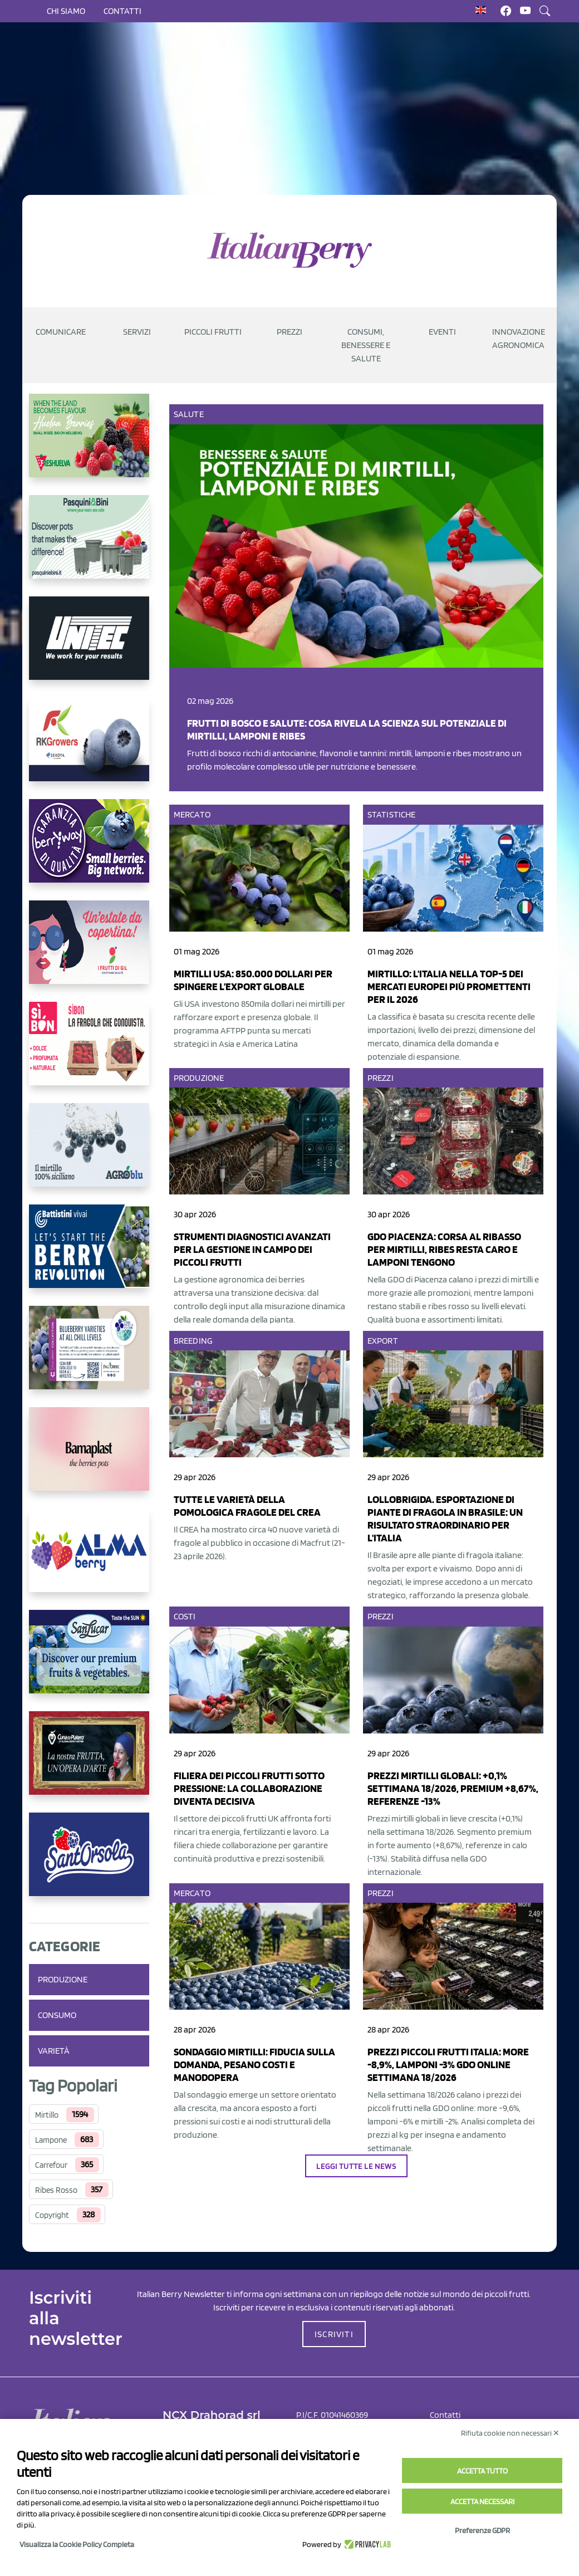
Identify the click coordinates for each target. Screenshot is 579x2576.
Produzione (62, 1979)
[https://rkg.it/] (89, 748)
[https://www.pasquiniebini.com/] (89, 545)
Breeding (193, 1340)
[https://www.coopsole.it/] (89, 1052)
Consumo (57, 2015)
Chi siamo (66, 11)
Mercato (192, 814)
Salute (189, 414)
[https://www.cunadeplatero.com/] (89, 1762)
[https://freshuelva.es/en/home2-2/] (89, 444)
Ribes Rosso (56, 2190)
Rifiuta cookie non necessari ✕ (510, 2432)
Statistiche (391, 814)
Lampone (51, 2140)
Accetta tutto (482, 2470)
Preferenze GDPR (482, 2530)
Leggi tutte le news (356, 2166)
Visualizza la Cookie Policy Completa (76, 2544)
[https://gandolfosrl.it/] (89, 1559)
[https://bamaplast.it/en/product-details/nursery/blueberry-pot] (89, 1458)
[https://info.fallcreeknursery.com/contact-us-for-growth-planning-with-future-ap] (89, 1356)
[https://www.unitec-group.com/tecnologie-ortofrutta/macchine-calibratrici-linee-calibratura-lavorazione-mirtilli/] (89, 647)
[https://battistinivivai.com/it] (89, 1255)
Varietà (54, 2050)
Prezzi (380, 1077)
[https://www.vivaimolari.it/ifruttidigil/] (89, 951)
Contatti (122, 11)
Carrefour (51, 2165)
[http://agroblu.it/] (89, 1153)
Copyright (52, 2215)
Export (382, 1340)
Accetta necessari (482, 2501)
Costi (185, 1616)
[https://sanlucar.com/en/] (89, 1660)
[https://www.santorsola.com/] (89, 1863)
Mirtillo (46, 2115)
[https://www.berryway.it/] (89, 849)
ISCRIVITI (334, 2334)
